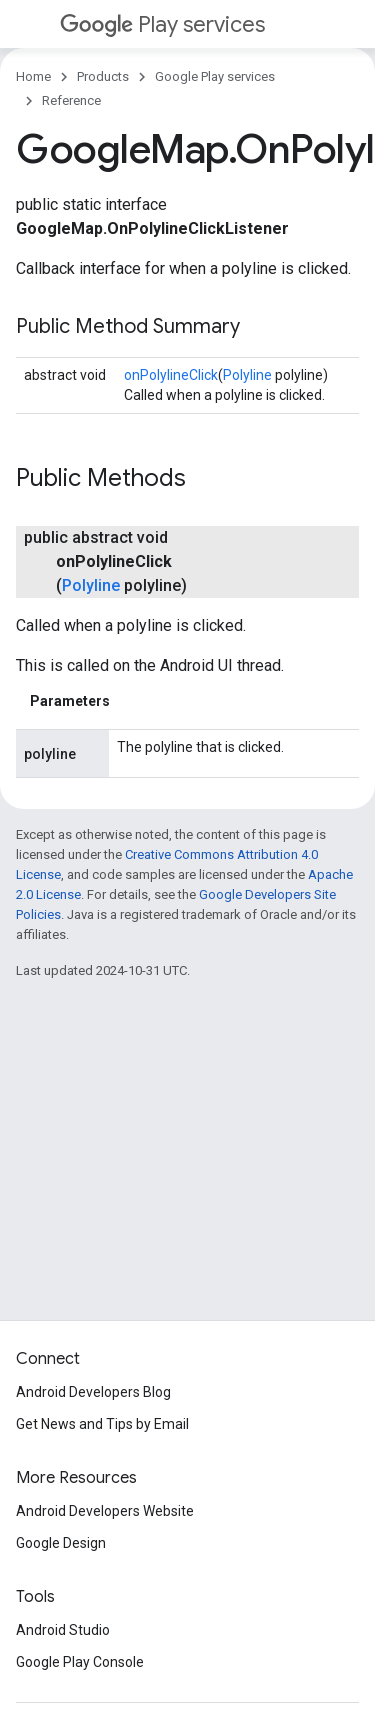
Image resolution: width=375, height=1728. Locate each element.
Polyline (247, 375)
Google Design (61, 1543)
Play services (162, 24)
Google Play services (215, 76)
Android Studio (63, 1630)
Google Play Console (80, 1662)
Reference (71, 100)
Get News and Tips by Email (102, 1424)
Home (33, 76)
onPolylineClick (171, 375)
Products (103, 76)
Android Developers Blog (93, 1392)
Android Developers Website (105, 1511)
